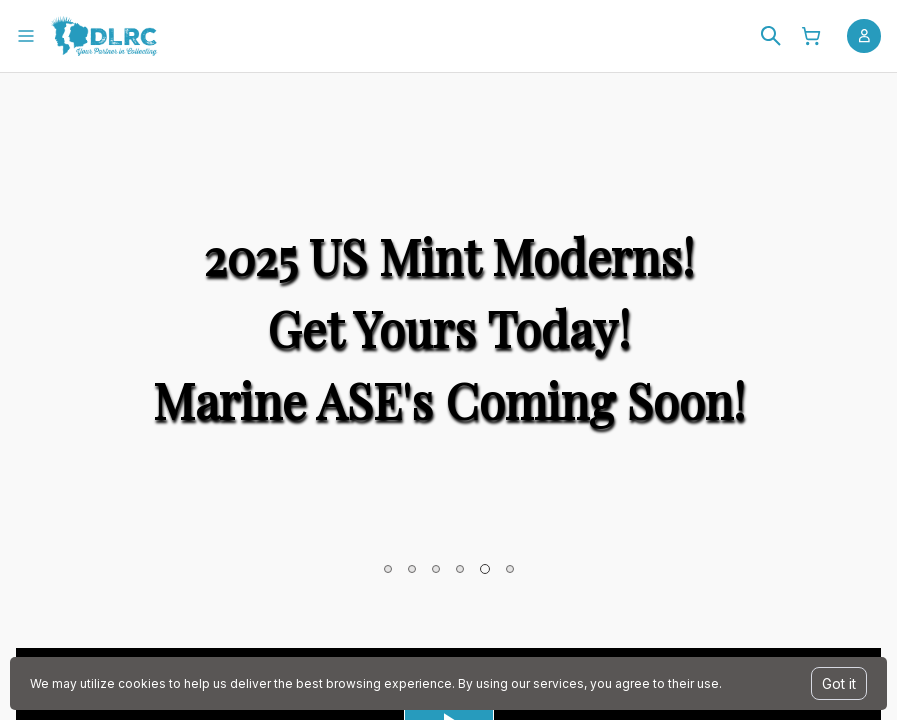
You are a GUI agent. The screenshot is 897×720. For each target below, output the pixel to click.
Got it (839, 683)
